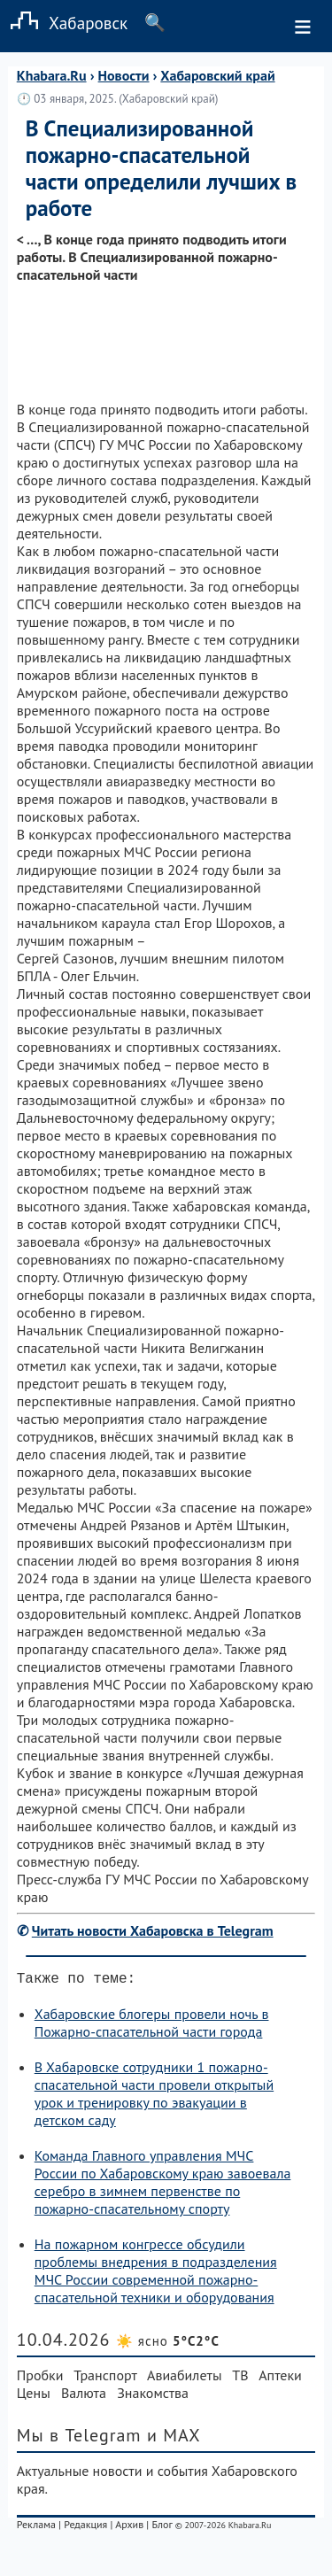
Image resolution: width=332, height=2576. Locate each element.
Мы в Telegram (79, 2438)
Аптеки (280, 2378)
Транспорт (104, 2378)
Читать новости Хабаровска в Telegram (153, 1930)
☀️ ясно (168, 2344)
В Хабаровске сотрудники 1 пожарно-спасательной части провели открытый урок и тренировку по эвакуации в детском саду (154, 2097)
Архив (129, 2527)
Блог (161, 2527)
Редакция (85, 2527)
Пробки (40, 2378)
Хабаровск (63, 23)
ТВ (240, 2378)
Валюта (83, 2396)
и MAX (174, 2438)
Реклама (36, 2527)
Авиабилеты (184, 2378)
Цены (33, 2396)
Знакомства (153, 2396)
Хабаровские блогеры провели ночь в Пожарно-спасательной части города (152, 2026)
